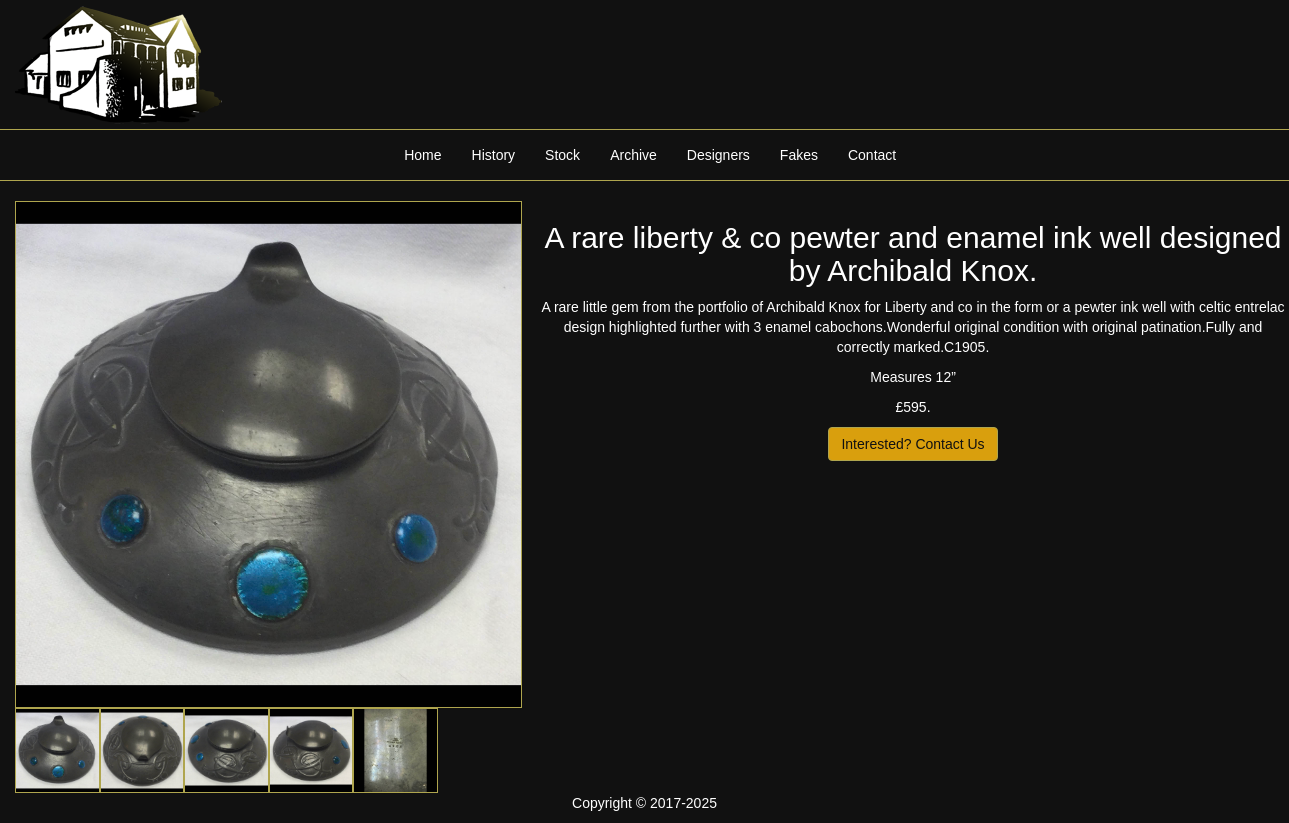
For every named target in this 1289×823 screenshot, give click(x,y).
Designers (718, 155)
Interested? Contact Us (912, 444)
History (494, 155)
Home (422, 155)
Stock (562, 155)
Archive (633, 155)
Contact (872, 155)
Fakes (799, 155)
